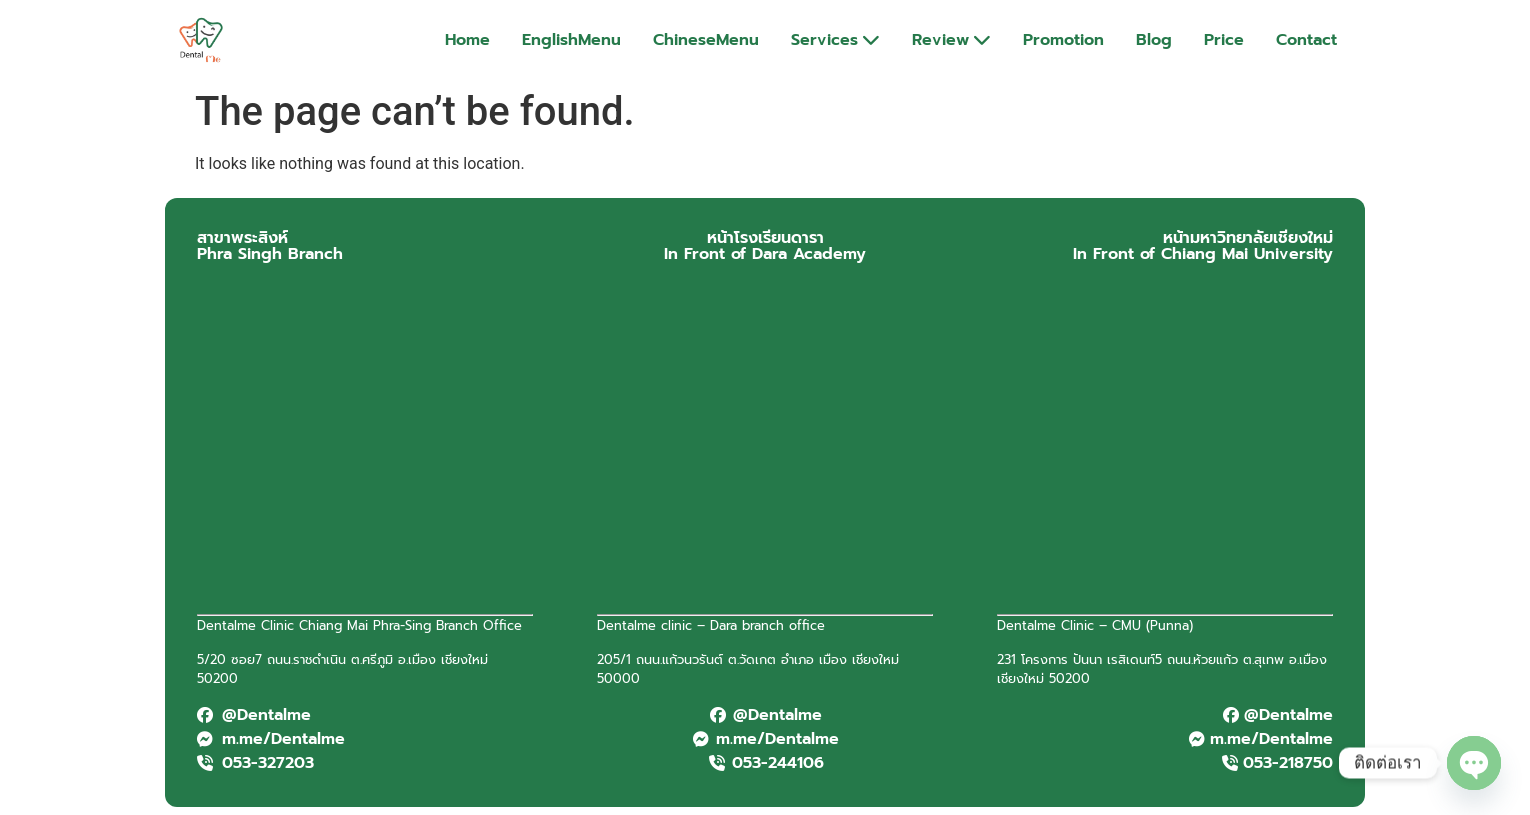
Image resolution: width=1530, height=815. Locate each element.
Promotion (1063, 40)
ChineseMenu (706, 40)
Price (1224, 40)
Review (951, 40)
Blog (1154, 40)
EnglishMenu (571, 40)
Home (467, 40)
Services (835, 40)
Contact (1306, 40)
